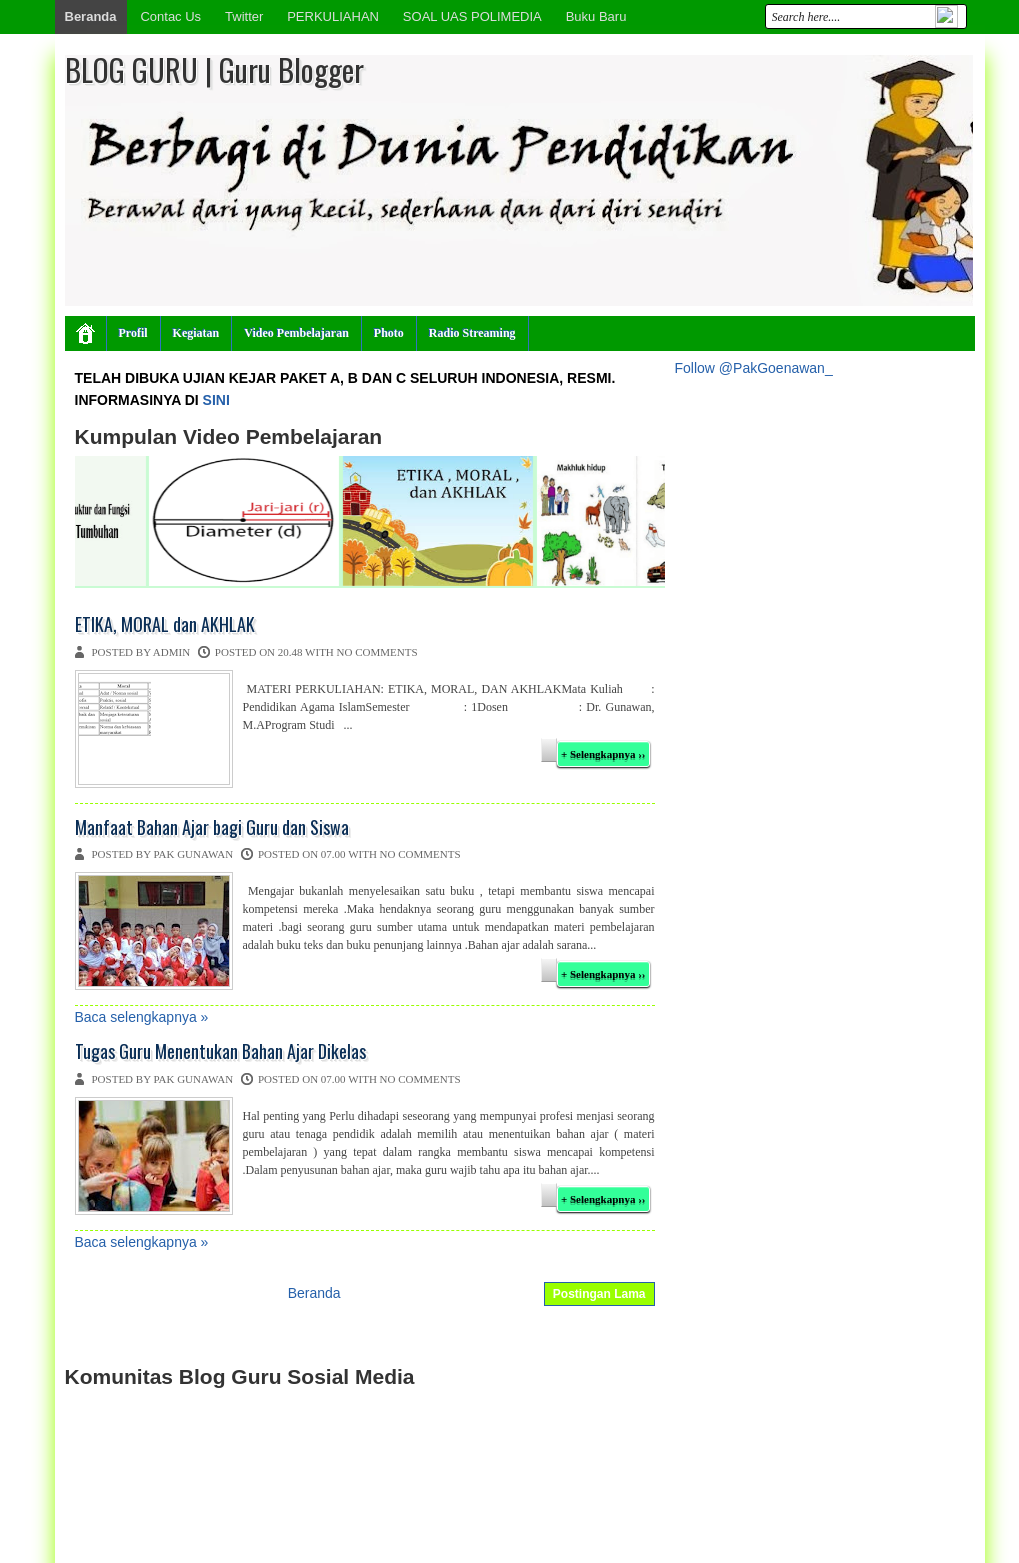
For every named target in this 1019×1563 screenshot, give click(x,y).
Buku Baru (596, 16)
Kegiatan (196, 333)
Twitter (244, 16)
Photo (389, 333)
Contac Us (170, 16)
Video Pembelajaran (296, 333)
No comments (377, 652)
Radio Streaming (472, 333)
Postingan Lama (599, 1294)
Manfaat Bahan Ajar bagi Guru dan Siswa (212, 828)
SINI (216, 400)
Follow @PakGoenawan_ (754, 368)
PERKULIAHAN (333, 16)
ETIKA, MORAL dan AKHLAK (165, 625)
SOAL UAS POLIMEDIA (472, 16)
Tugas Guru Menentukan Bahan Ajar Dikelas (220, 1052)
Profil (133, 333)
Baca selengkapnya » (142, 1017)
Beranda (91, 16)
